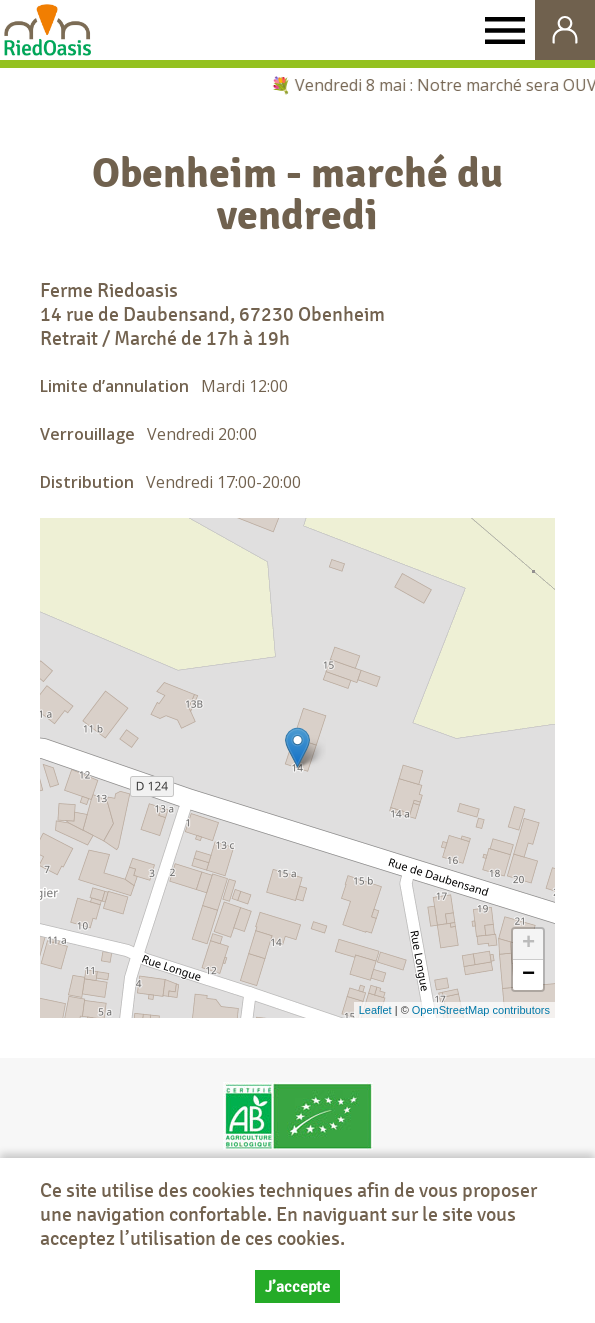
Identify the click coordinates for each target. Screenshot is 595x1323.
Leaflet (375, 1010)
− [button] (528, 975)
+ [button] (528, 944)
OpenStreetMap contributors (481, 1010)
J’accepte (297, 1286)
